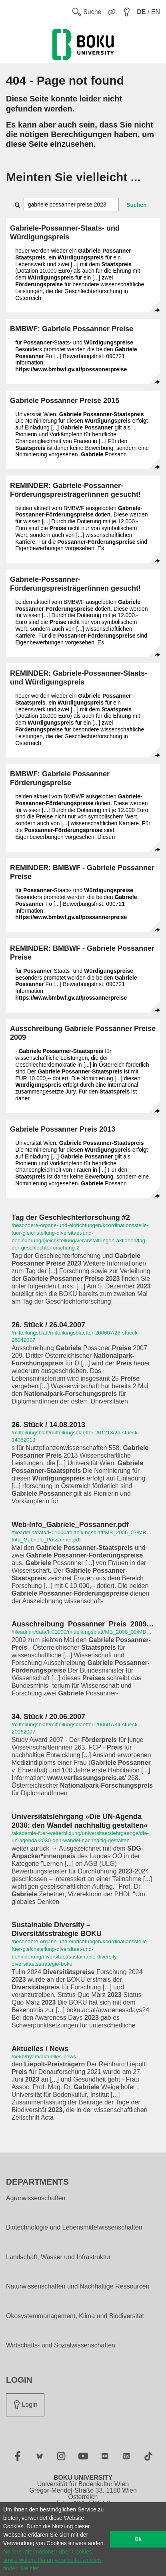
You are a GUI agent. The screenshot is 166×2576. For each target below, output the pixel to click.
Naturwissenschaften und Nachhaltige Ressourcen (77, 2286)
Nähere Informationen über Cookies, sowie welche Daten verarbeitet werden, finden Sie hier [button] (52, 2560)
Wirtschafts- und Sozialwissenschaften (60, 2345)
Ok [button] (138, 2539)
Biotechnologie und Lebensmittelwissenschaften (74, 2227)
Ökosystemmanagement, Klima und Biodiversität (75, 2316)
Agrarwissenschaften (36, 2198)
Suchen (136, 205)
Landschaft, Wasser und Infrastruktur (58, 2257)
